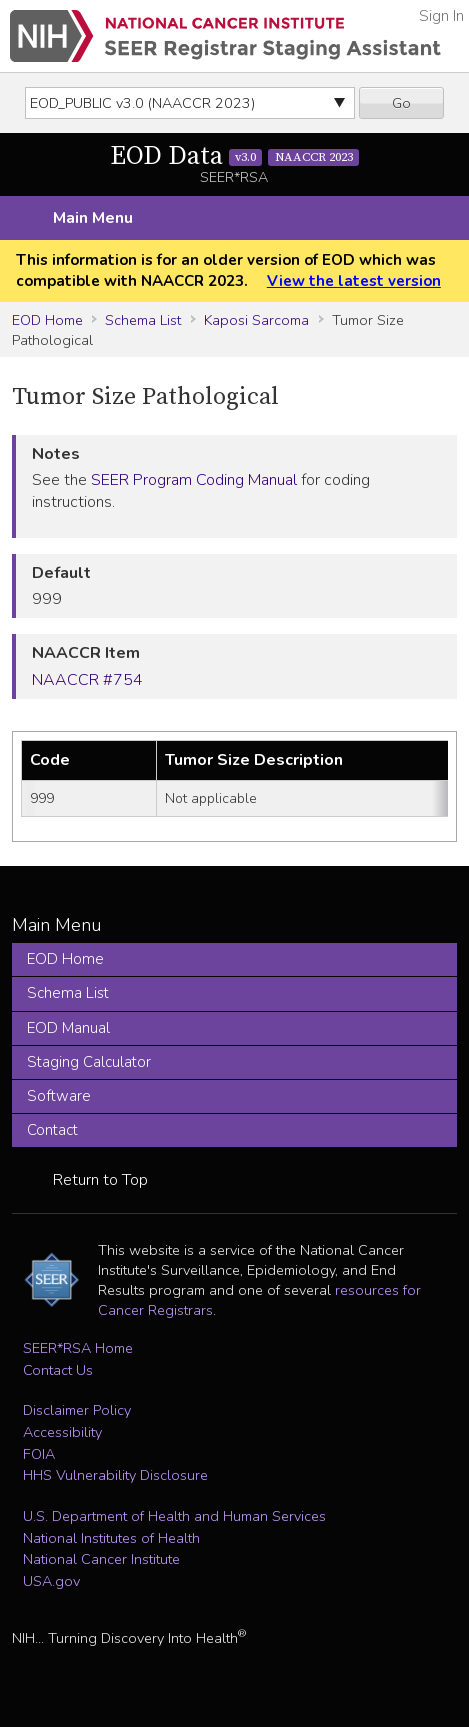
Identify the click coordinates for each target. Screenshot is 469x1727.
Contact (52, 1130)
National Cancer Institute (101, 1559)
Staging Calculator (89, 1062)
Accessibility (62, 1432)
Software (59, 1096)
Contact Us (58, 1370)
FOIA (39, 1454)
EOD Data (235, 156)
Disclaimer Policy (77, 1410)
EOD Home (47, 320)
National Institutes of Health (111, 1538)
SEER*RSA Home (78, 1348)
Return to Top (100, 1180)
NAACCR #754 (87, 680)
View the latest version (354, 281)
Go (401, 103)
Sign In (441, 16)
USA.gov (51, 1581)
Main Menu (93, 218)
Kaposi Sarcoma (256, 320)
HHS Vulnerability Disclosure (115, 1475)
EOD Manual (68, 1028)
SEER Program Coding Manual (194, 480)
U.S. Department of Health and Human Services (174, 1516)
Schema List (143, 320)
